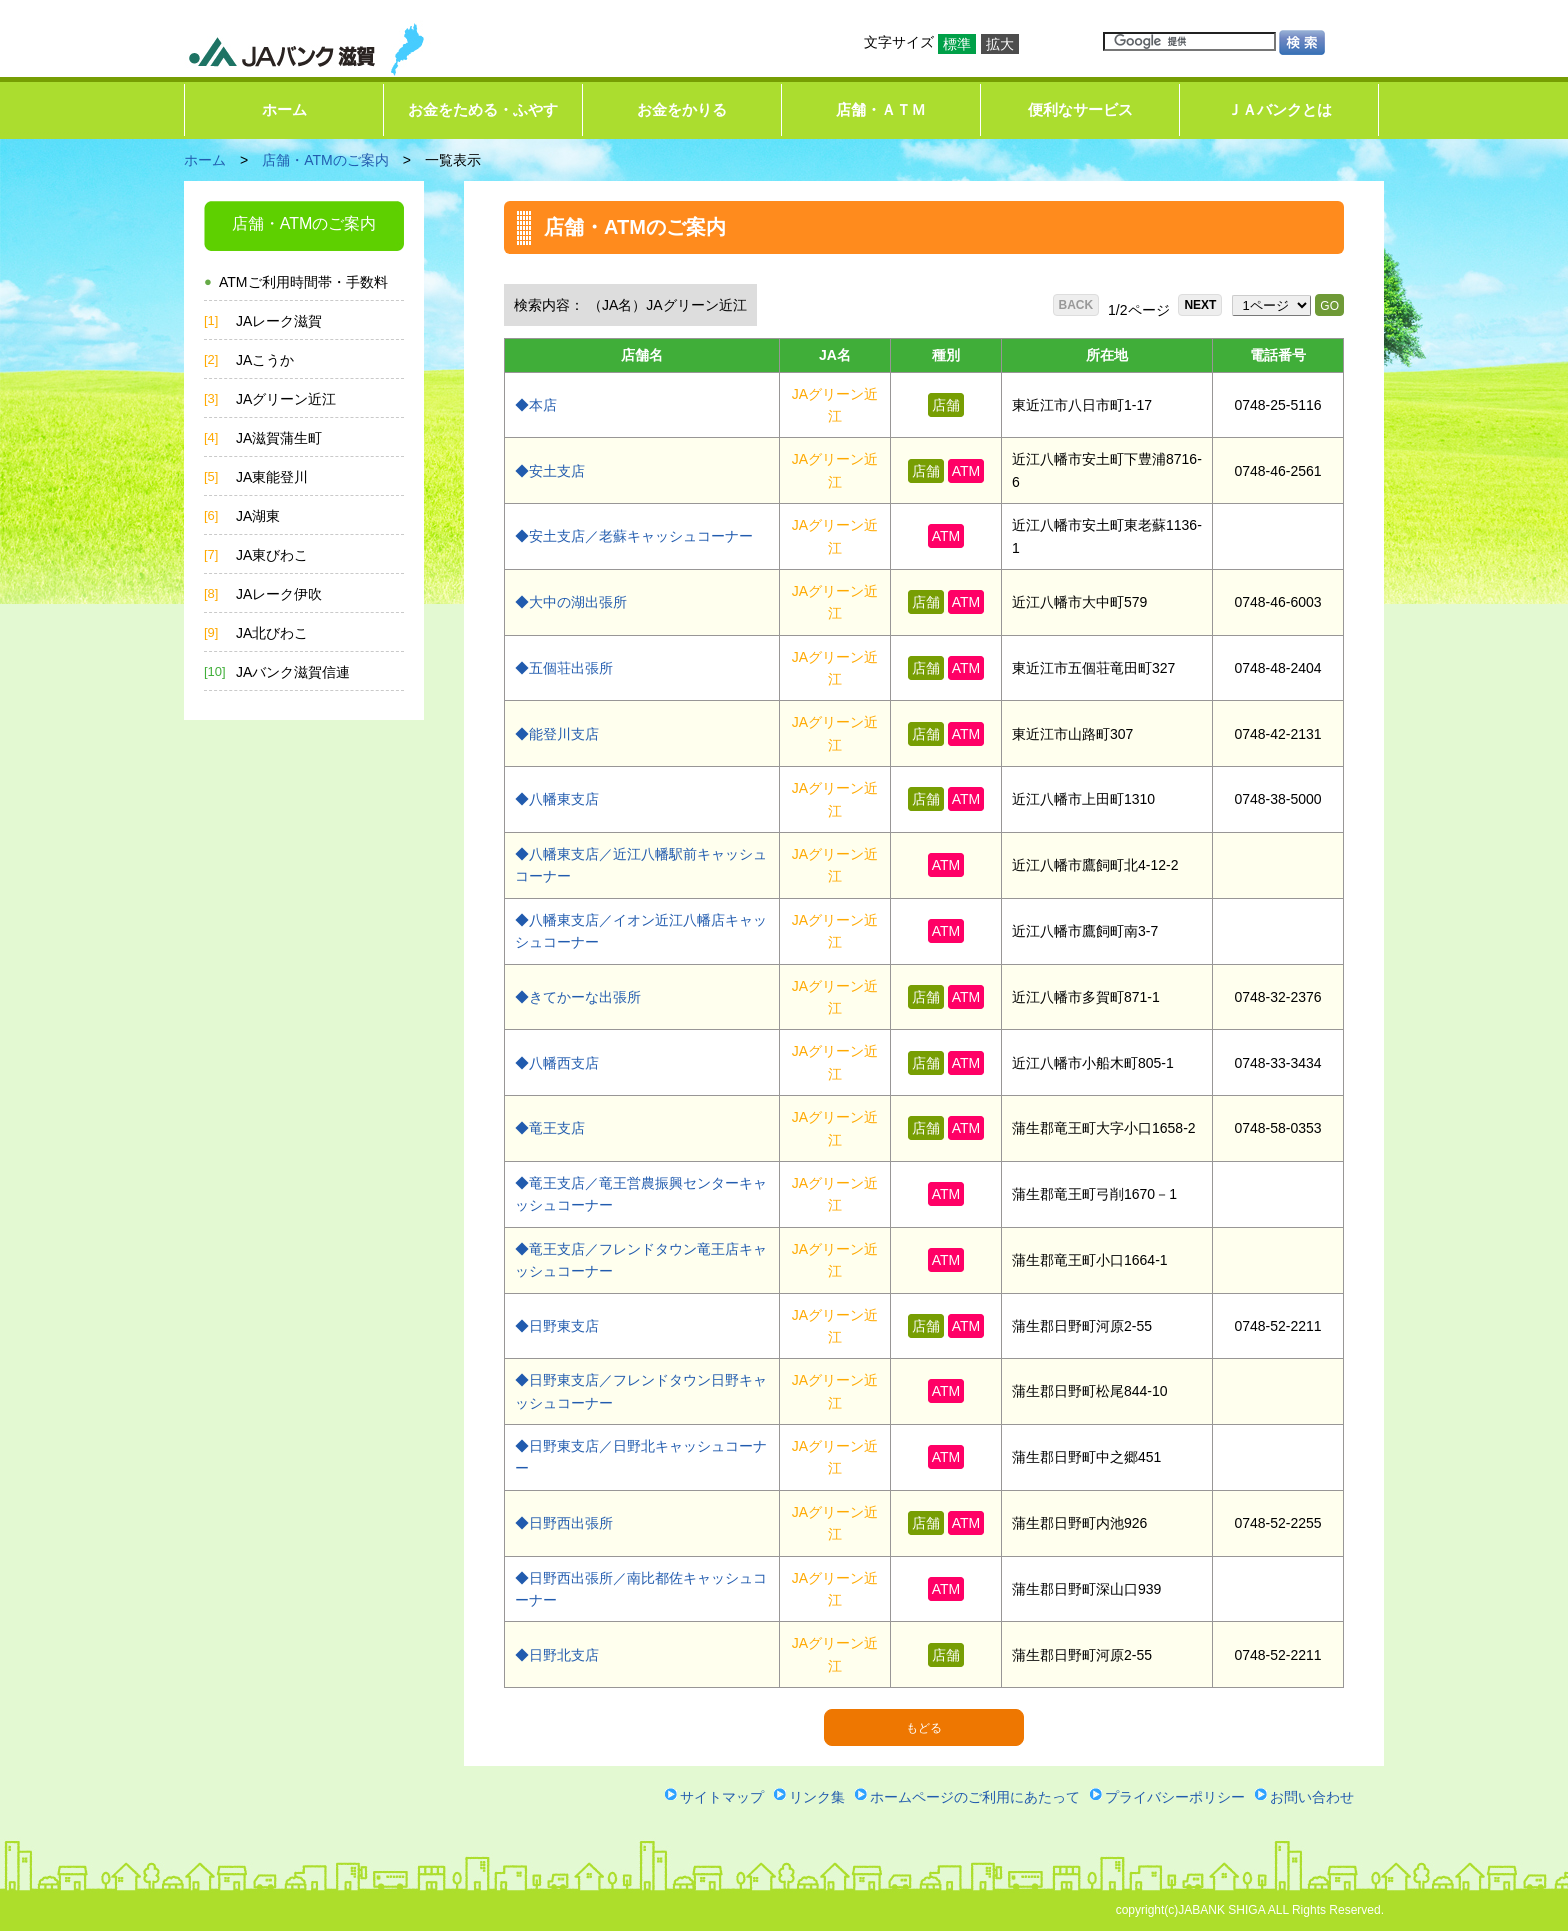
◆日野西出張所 (564, 1523)
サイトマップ (722, 1797)
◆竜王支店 (550, 1128)
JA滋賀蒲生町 (279, 438)
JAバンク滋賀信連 (293, 672)
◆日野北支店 (557, 1655)
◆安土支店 (550, 471)
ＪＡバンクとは (1279, 109)
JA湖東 (258, 516)
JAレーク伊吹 (279, 594)
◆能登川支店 (557, 734)
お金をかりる (682, 109)
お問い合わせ (1312, 1797)
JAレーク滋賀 (279, 321)
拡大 (1000, 44)
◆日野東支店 (557, 1326)
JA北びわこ (272, 633)
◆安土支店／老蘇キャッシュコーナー (634, 536)
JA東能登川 (272, 477)
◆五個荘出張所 (564, 668)
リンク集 (817, 1797)
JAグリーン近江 (286, 399)
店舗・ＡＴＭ (881, 109)
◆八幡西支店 (557, 1063)
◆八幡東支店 (557, 799)
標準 (957, 44)
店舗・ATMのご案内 (325, 160)
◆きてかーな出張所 (578, 997)
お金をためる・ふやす (483, 109)
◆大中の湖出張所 (571, 602)
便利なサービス (1080, 109)
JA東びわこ (272, 555)
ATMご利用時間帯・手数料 (303, 282)
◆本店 (536, 405)
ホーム (284, 109)
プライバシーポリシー (1175, 1797)
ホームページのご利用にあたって (975, 1797)
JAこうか (265, 360)
